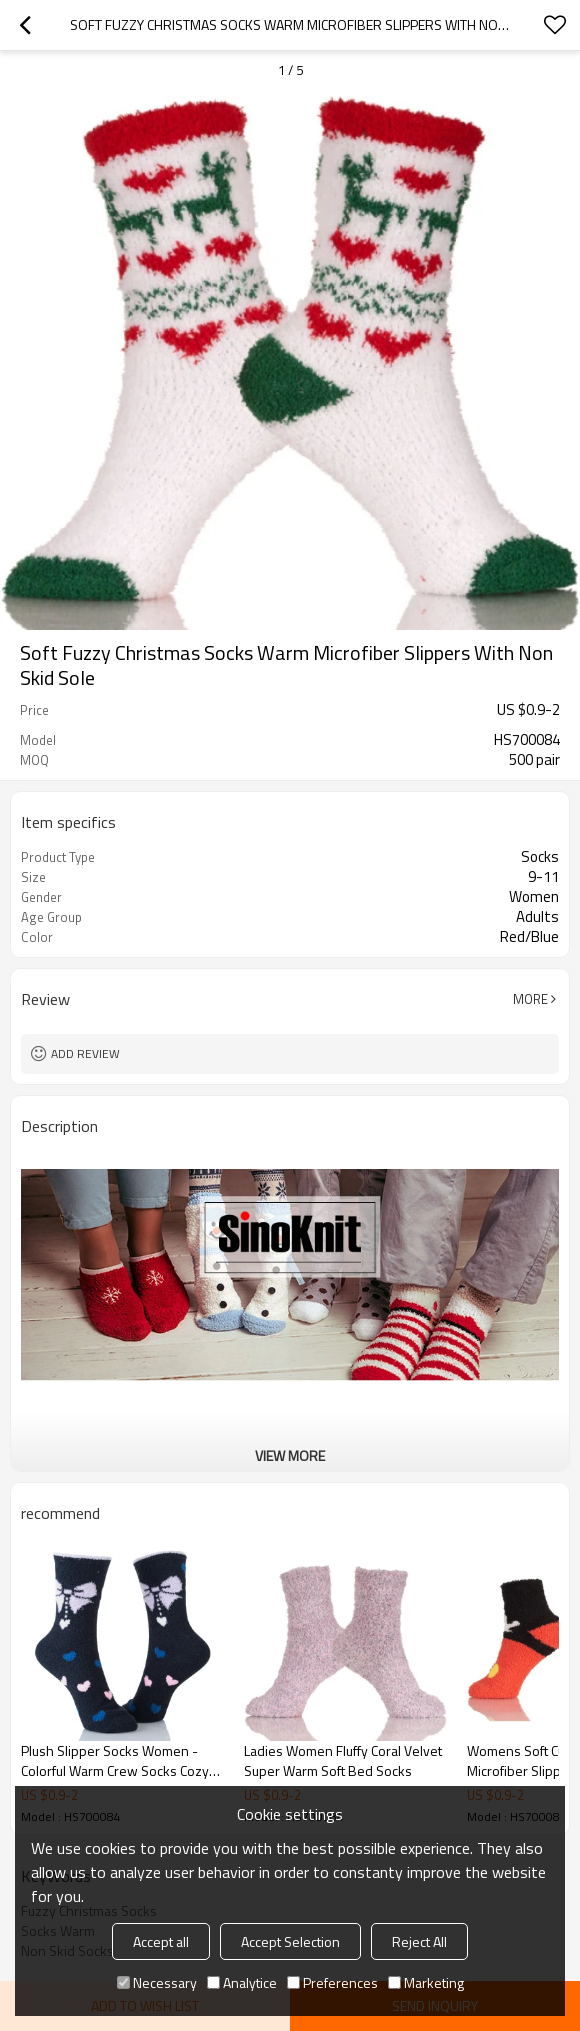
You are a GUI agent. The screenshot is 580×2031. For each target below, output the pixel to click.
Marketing (426, 1982)
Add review (85, 1053)
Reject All (419, 1941)
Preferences (332, 1982)
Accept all (161, 1941)
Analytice (242, 1982)
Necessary (157, 1982)
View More (290, 1455)
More (530, 999)
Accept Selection (290, 1941)
